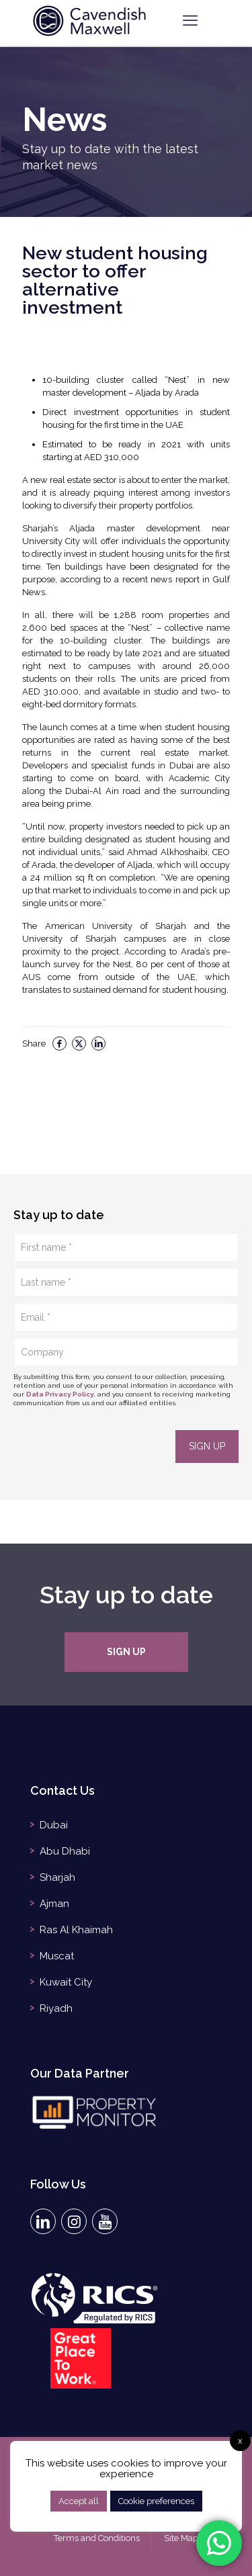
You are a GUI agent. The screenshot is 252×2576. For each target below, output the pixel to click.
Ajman (54, 1904)
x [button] (240, 2441)
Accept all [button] (78, 2501)
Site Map (181, 2538)
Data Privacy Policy (60, 1394)
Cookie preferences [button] (156, 2501)
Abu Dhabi (65, 1851)
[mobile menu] (190, 20)
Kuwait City (66, 1982)
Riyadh (56, 2008)
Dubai (54, 1825)
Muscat (57, 1956)
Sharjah (57, 1877)
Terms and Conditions (97, 2538)
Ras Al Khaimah (76, 1930)
